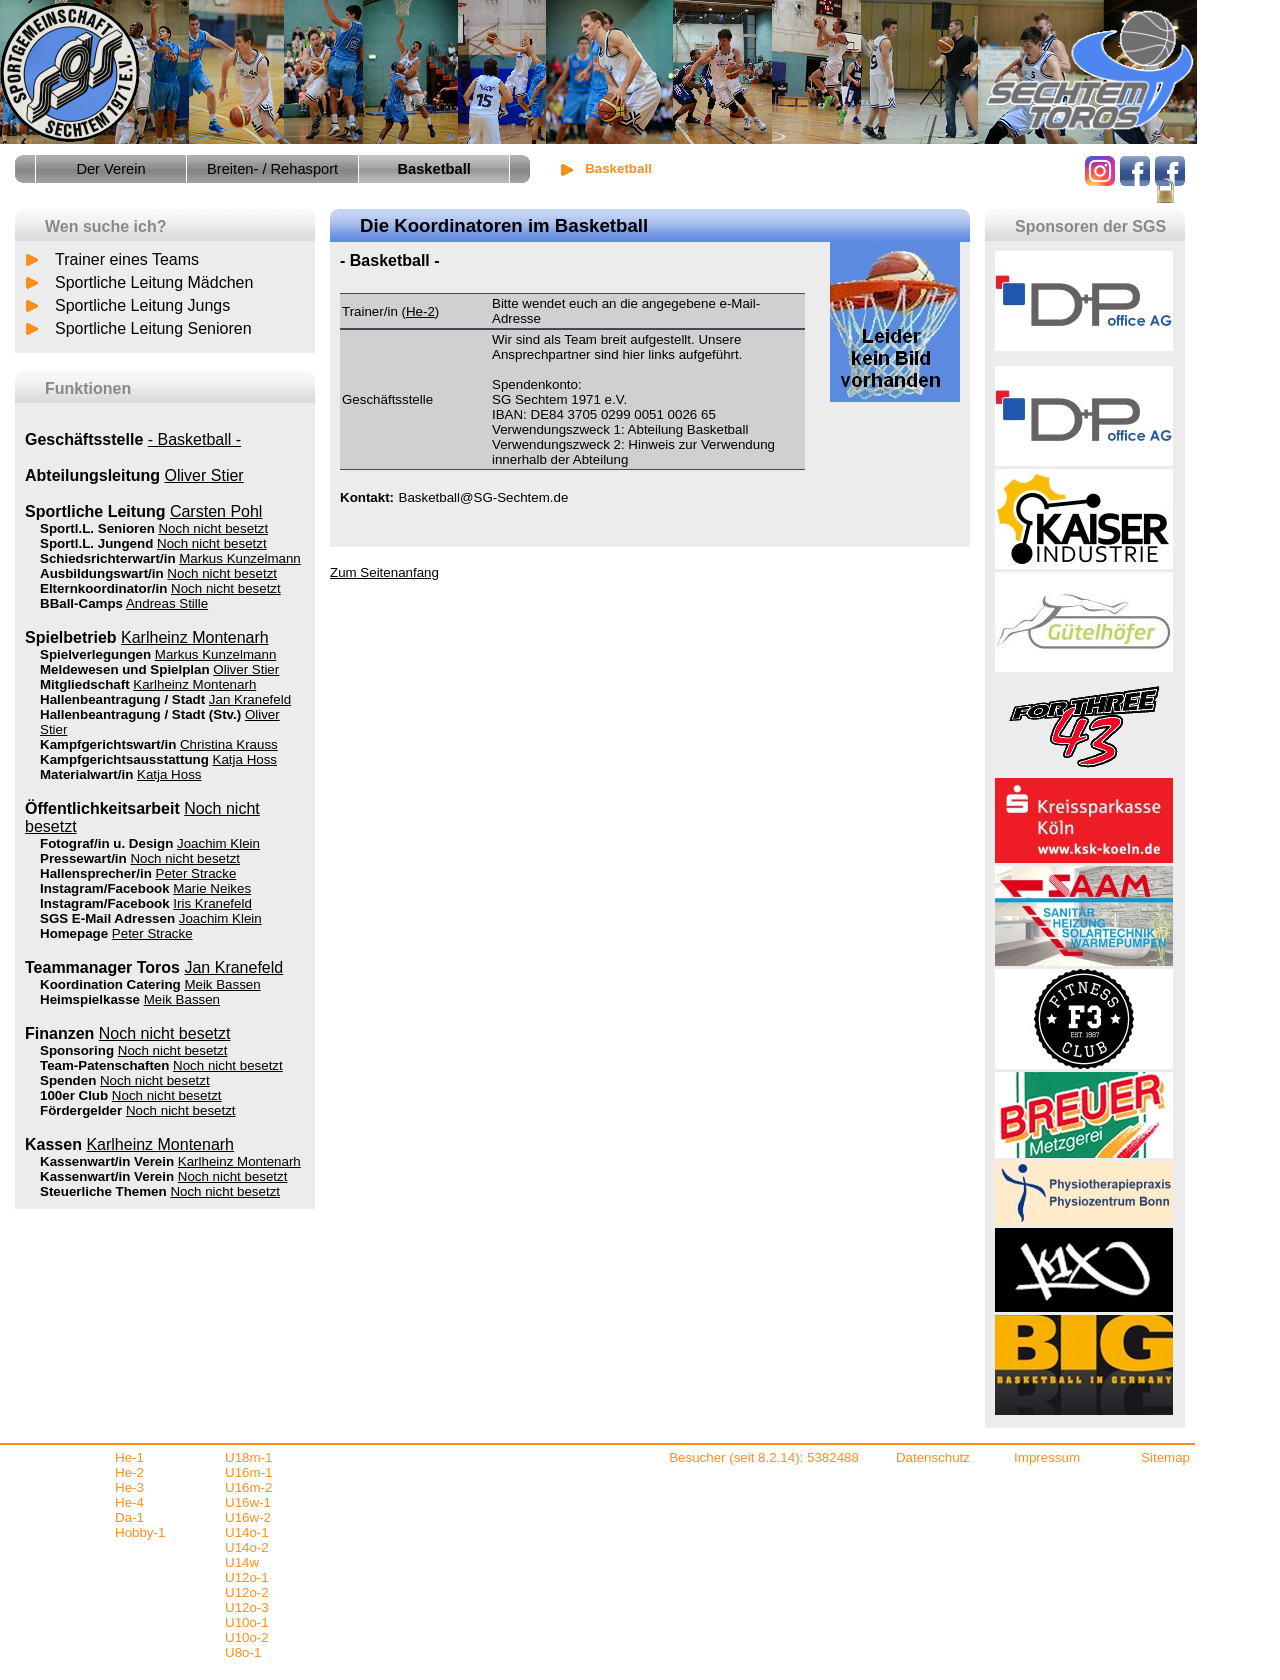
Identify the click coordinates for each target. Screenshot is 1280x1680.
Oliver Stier (204, 475)
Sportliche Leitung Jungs (142, 305)
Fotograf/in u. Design (106, 843)
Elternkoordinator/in (103, 588)
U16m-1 (248, 1472)
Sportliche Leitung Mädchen (154, 282)
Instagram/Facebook (105, 888)
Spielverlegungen (95, 654)
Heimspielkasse (90, 999)
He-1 (129, 1457)
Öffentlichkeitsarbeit (102, 808)
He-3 (129, 1487)
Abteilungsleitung (92, 475)
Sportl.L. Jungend (96, 543)
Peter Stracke (196, 873)
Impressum (1047, 1457)
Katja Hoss (245, 759)
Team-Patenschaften (104, 1065)
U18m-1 (248, 1457)
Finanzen (59, 1033)
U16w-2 (248, 1517)
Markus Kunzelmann (240, 558)
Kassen (53, 1144)
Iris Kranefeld (212, 903)
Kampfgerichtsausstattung (124, 759)
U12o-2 (247, 1592)
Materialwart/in (86, 774)
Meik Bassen (222, 984)
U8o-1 (243, 1652)
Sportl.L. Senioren (97, 528)
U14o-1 (247, 1532)
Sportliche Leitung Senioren (153, 328)
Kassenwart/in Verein (107, 1161)
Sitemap (1165, 1457)
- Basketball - (194, 439)
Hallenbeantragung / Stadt (122, 699)
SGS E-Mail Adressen (107, 918)
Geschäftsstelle (84, 439)
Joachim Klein (218, 843)
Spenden (68, 1080)
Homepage (74, 933)
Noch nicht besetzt (213, 528)
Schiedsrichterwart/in (108, 558)
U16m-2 (248, 1487)
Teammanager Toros (102, 967)
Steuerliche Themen (103, 1191)
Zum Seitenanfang (384, 572)
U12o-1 (247, 1577)
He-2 (420, 311)
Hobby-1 (140, 1532)
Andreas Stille (167, 603)
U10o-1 (247, 1622)
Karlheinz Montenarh (195, 637)
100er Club (74, 1095)
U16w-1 (248, 1502)
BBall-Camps (81, 603)
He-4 (129, 1502)
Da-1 (129, 1517)
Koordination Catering (110, 984)
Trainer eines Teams (127, 259)
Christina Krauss (229, 744)
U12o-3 (247, 1607)
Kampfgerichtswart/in (108, 744)
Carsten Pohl (216, 511)
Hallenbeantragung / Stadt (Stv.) (140, 714)
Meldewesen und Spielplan (125, 669)
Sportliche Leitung (95, 511)
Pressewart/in (83, 858)
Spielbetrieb (71, 637)
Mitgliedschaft (85, 684)
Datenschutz (933, 1457)
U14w (242, 1562)
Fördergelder (81, 1110)
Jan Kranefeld (250, 699)
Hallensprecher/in (96, 873)
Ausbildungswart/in (102, 573)
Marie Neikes (212, 888)
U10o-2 (247, 1637)
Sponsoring (77, 1050)
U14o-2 (247, 1547)
